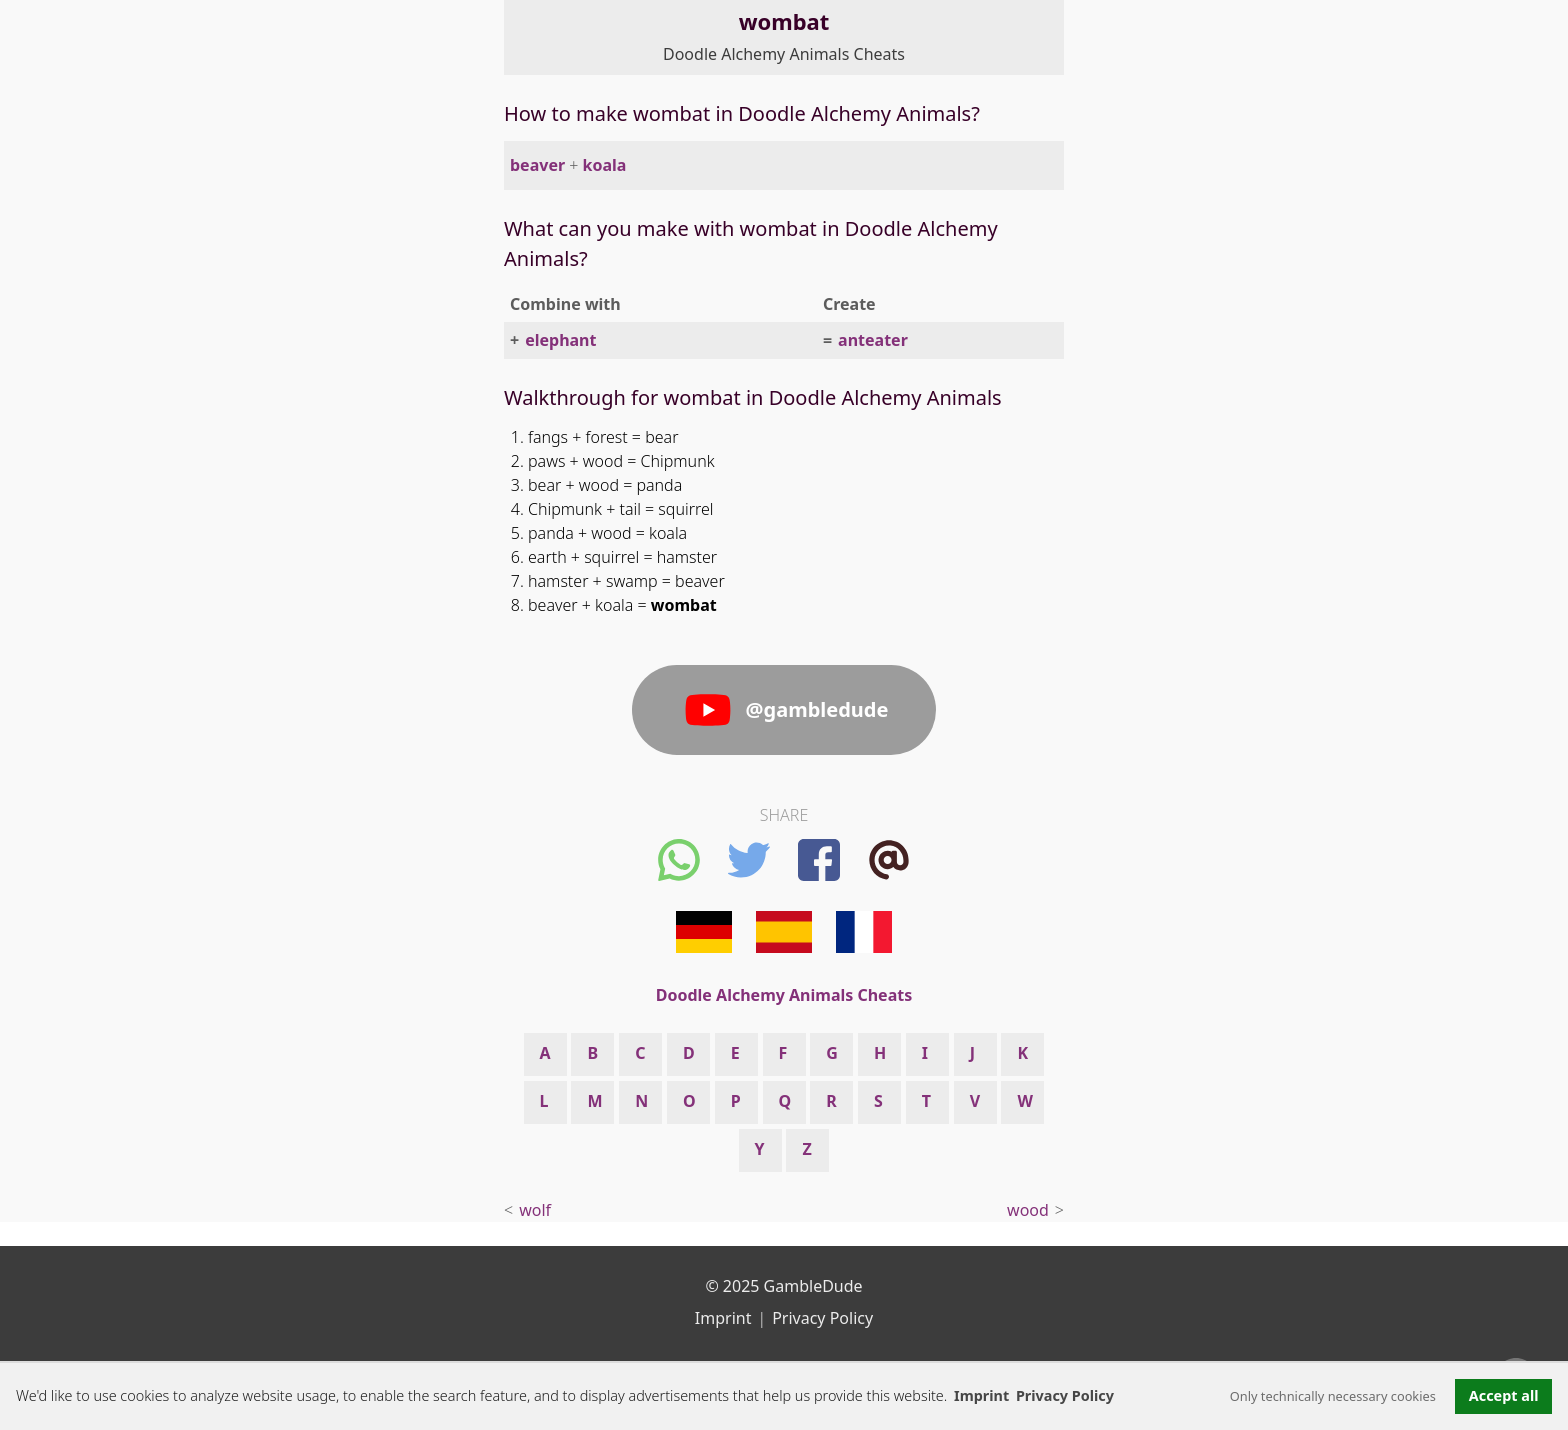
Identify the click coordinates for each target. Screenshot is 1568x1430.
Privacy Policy (822, 1318)
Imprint (981, 1395)
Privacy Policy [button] (1065, 1395)
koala (605, 165)
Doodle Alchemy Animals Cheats (784, 54)
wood (1028, 1210)
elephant (560, 340)
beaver (537, 165)
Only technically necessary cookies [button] (1333, 1396)
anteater (873, 340)
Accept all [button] (1504, 1395)
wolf (535, 1210)
